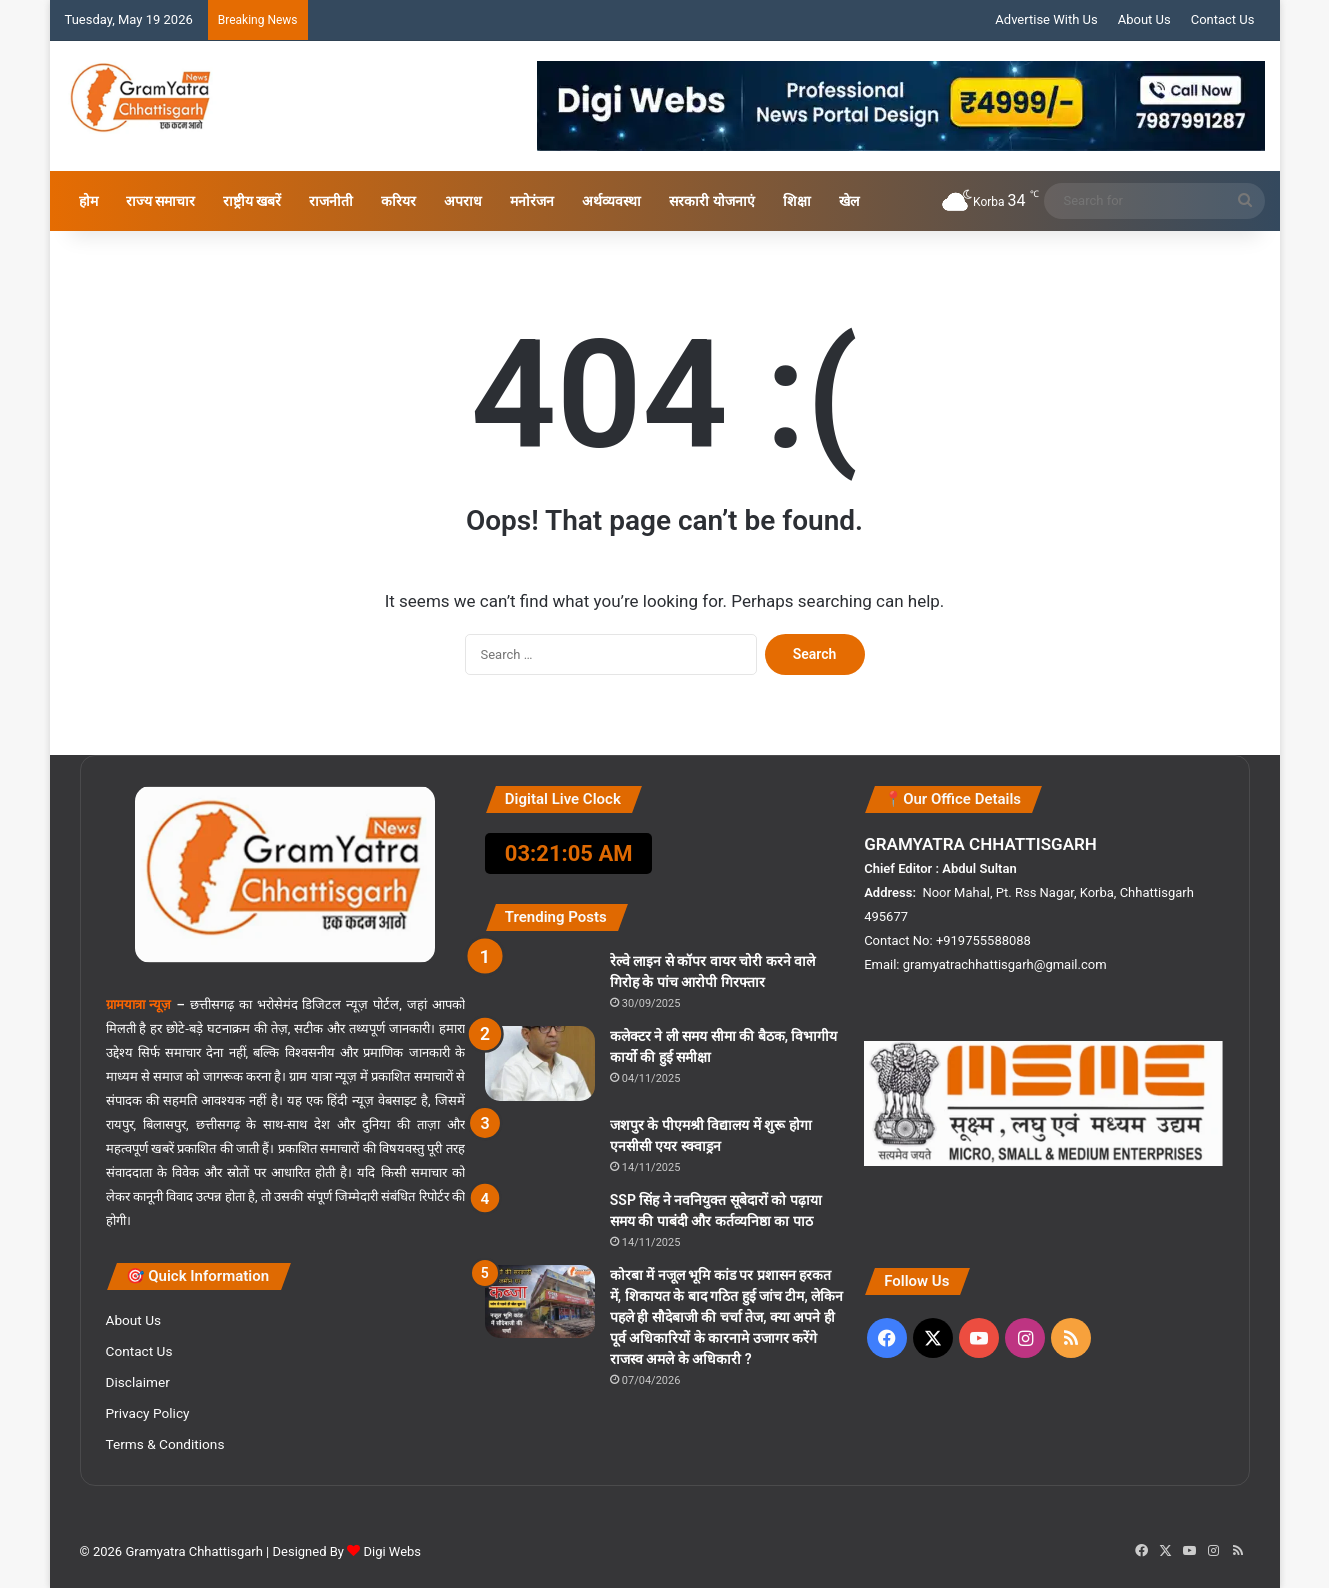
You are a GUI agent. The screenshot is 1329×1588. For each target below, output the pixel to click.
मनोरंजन (532, 201)
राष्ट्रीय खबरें (252, 201)
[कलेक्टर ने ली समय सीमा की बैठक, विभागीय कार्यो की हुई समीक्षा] (540, 1063)
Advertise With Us (1046, 19)
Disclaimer (138, 1382)
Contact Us (1223, 19)
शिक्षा (797, 201)
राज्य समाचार (160, 201)
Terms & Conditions (165, 1444)
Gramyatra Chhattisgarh (192, 1551)
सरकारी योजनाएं (711, 201)
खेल (849, 201)
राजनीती (331, 201)
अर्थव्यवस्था (611, 201)
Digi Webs (392, 1551)
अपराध (463, 201)
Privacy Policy (148, 1413)
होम (88, 201)
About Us (1144, 19)
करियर (398, 201)
